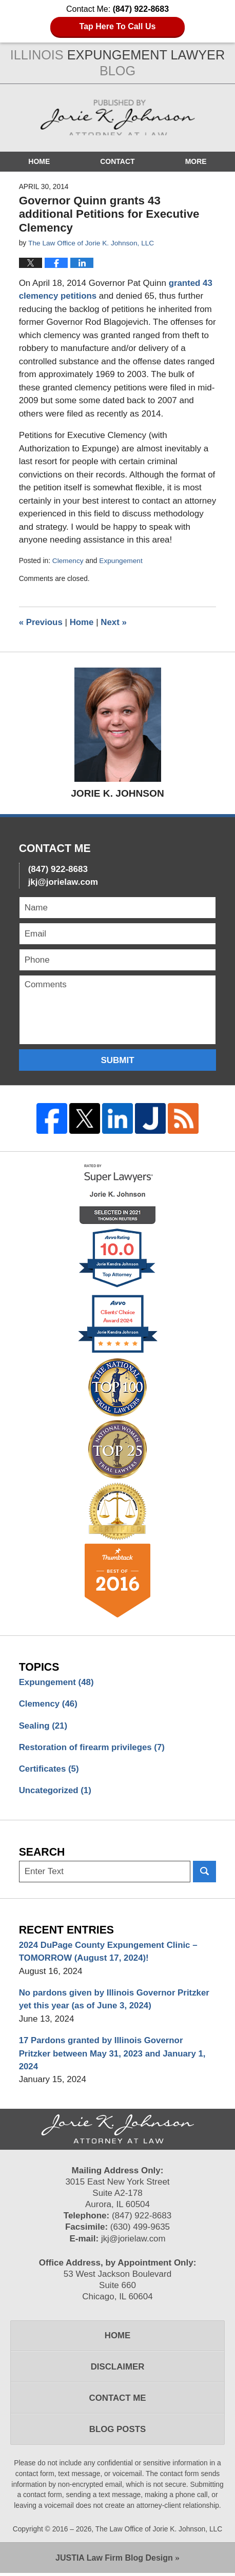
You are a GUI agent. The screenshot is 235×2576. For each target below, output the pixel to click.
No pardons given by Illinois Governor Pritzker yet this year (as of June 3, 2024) (115, 2000)
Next (115, 622)
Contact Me (117, 2400)
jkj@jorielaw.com (63, 881)
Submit (117, 1060)
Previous (41, 622)
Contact (117, 161)
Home (39, 161)
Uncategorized (55, 1791)
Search (204, 1873)
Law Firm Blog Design (114, 2561)
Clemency (68, 560)
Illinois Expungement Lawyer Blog (117, 118)
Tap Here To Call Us (118, 26)
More (196, 161)
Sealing (43, 1726)
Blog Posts (117, 2432)
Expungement (121, 560)
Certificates (49, 1770)
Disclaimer (117, 2369)
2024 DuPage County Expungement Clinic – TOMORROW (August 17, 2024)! (109, 1952)
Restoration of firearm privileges (92, 1748)
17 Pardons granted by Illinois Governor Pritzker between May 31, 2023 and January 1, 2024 (113, 2055)
